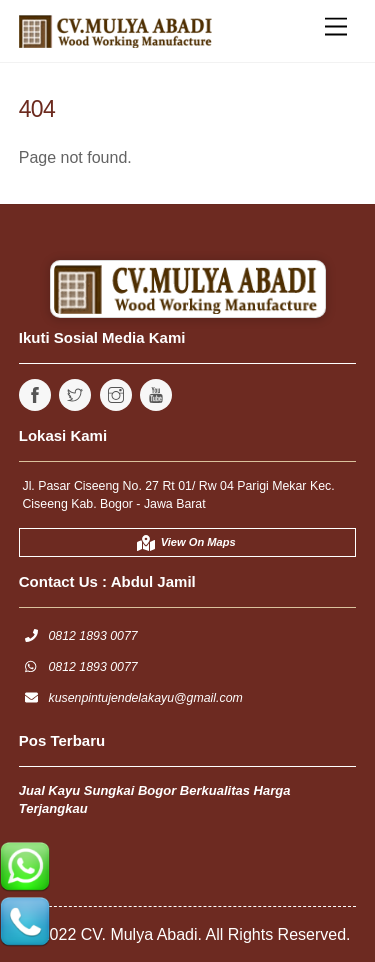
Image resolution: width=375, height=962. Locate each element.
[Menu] (336, 27)
